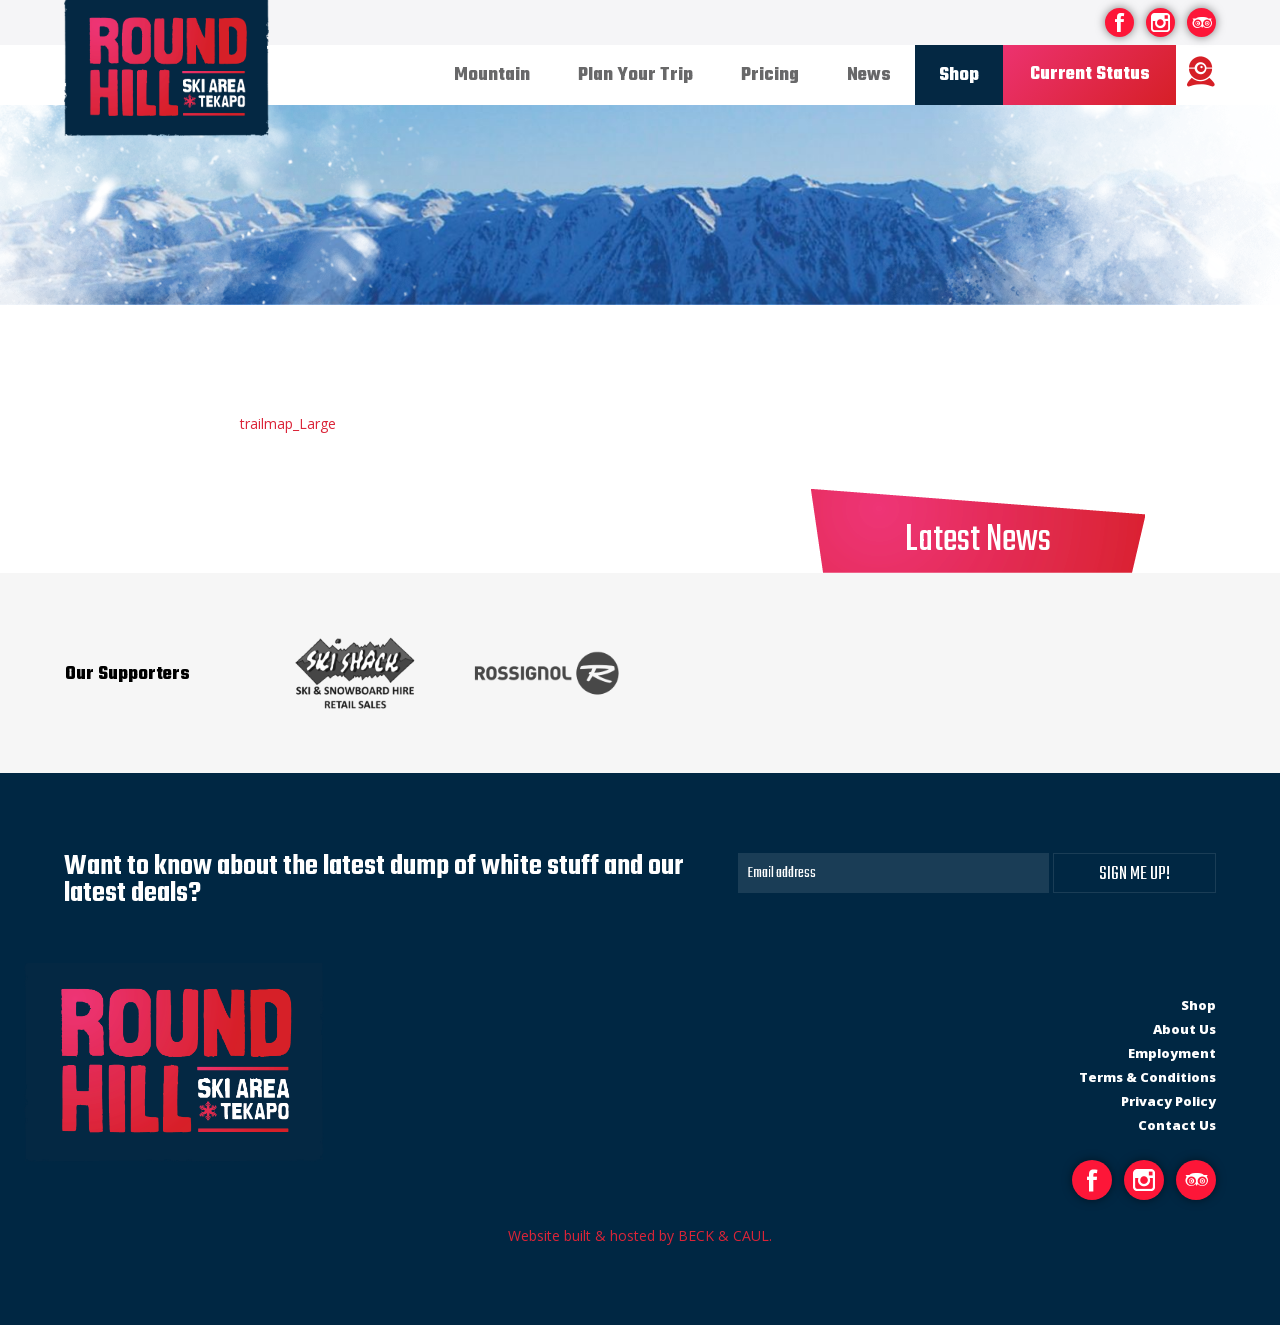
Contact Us (1177, 1125)
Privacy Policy (1168, 1101)
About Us (1184, 1029)
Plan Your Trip (635, 75)
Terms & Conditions (1147, 1077)
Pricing (770, 75)
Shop (959, 75)
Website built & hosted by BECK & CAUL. (640, 1235)
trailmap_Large (288, 423)
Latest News (978, 540)
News (869, 75)
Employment (1172, 1053)
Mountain (492, 75)
